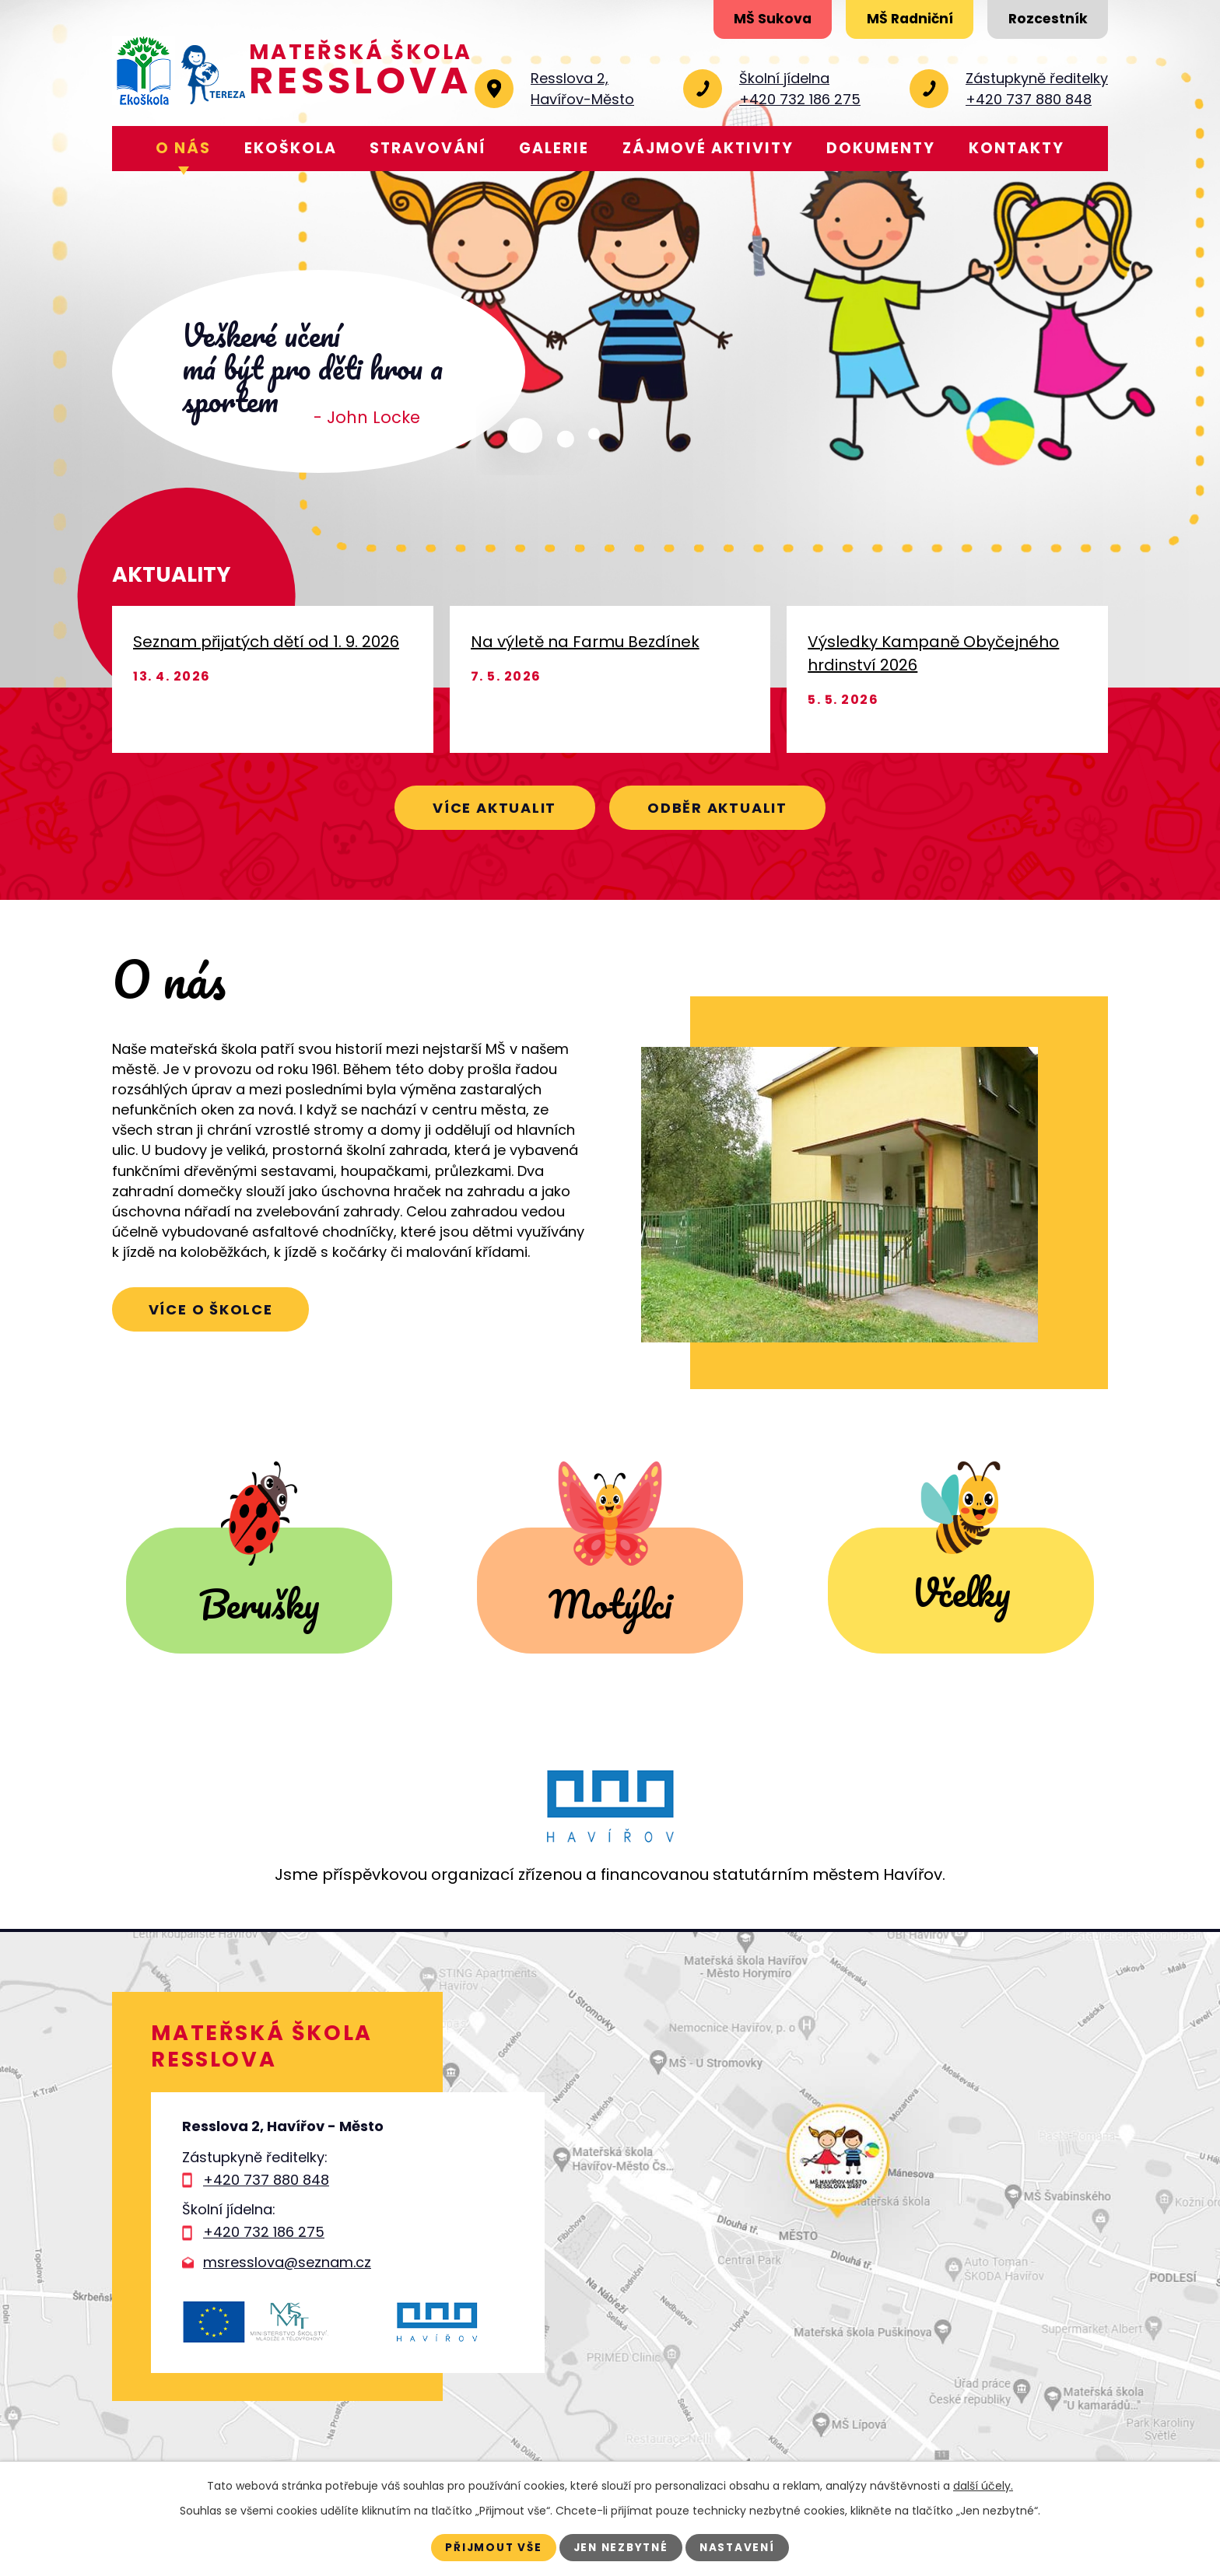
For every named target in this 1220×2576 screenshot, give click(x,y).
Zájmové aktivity (708, 148)
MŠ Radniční (896, 21)
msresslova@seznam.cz (287, 2262)
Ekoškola (290, 148)
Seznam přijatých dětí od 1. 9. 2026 (266, 642)
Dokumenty (880, 148)
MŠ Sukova (751, 21)
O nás (183, 148)
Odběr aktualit (725, 806)
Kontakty (1016, 148)
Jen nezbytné (621, 2547)
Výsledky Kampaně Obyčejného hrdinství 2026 (933, 653)
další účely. (983, 2485)
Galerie (554, 148)
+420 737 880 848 (266, 2179)
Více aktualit (487, 806)
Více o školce (217, 1311)
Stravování (428, 148)
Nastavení (743, 2547)
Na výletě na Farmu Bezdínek (585, 642)
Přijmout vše (488, 2547)
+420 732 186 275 (263, 2232)
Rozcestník (1043, 21)
